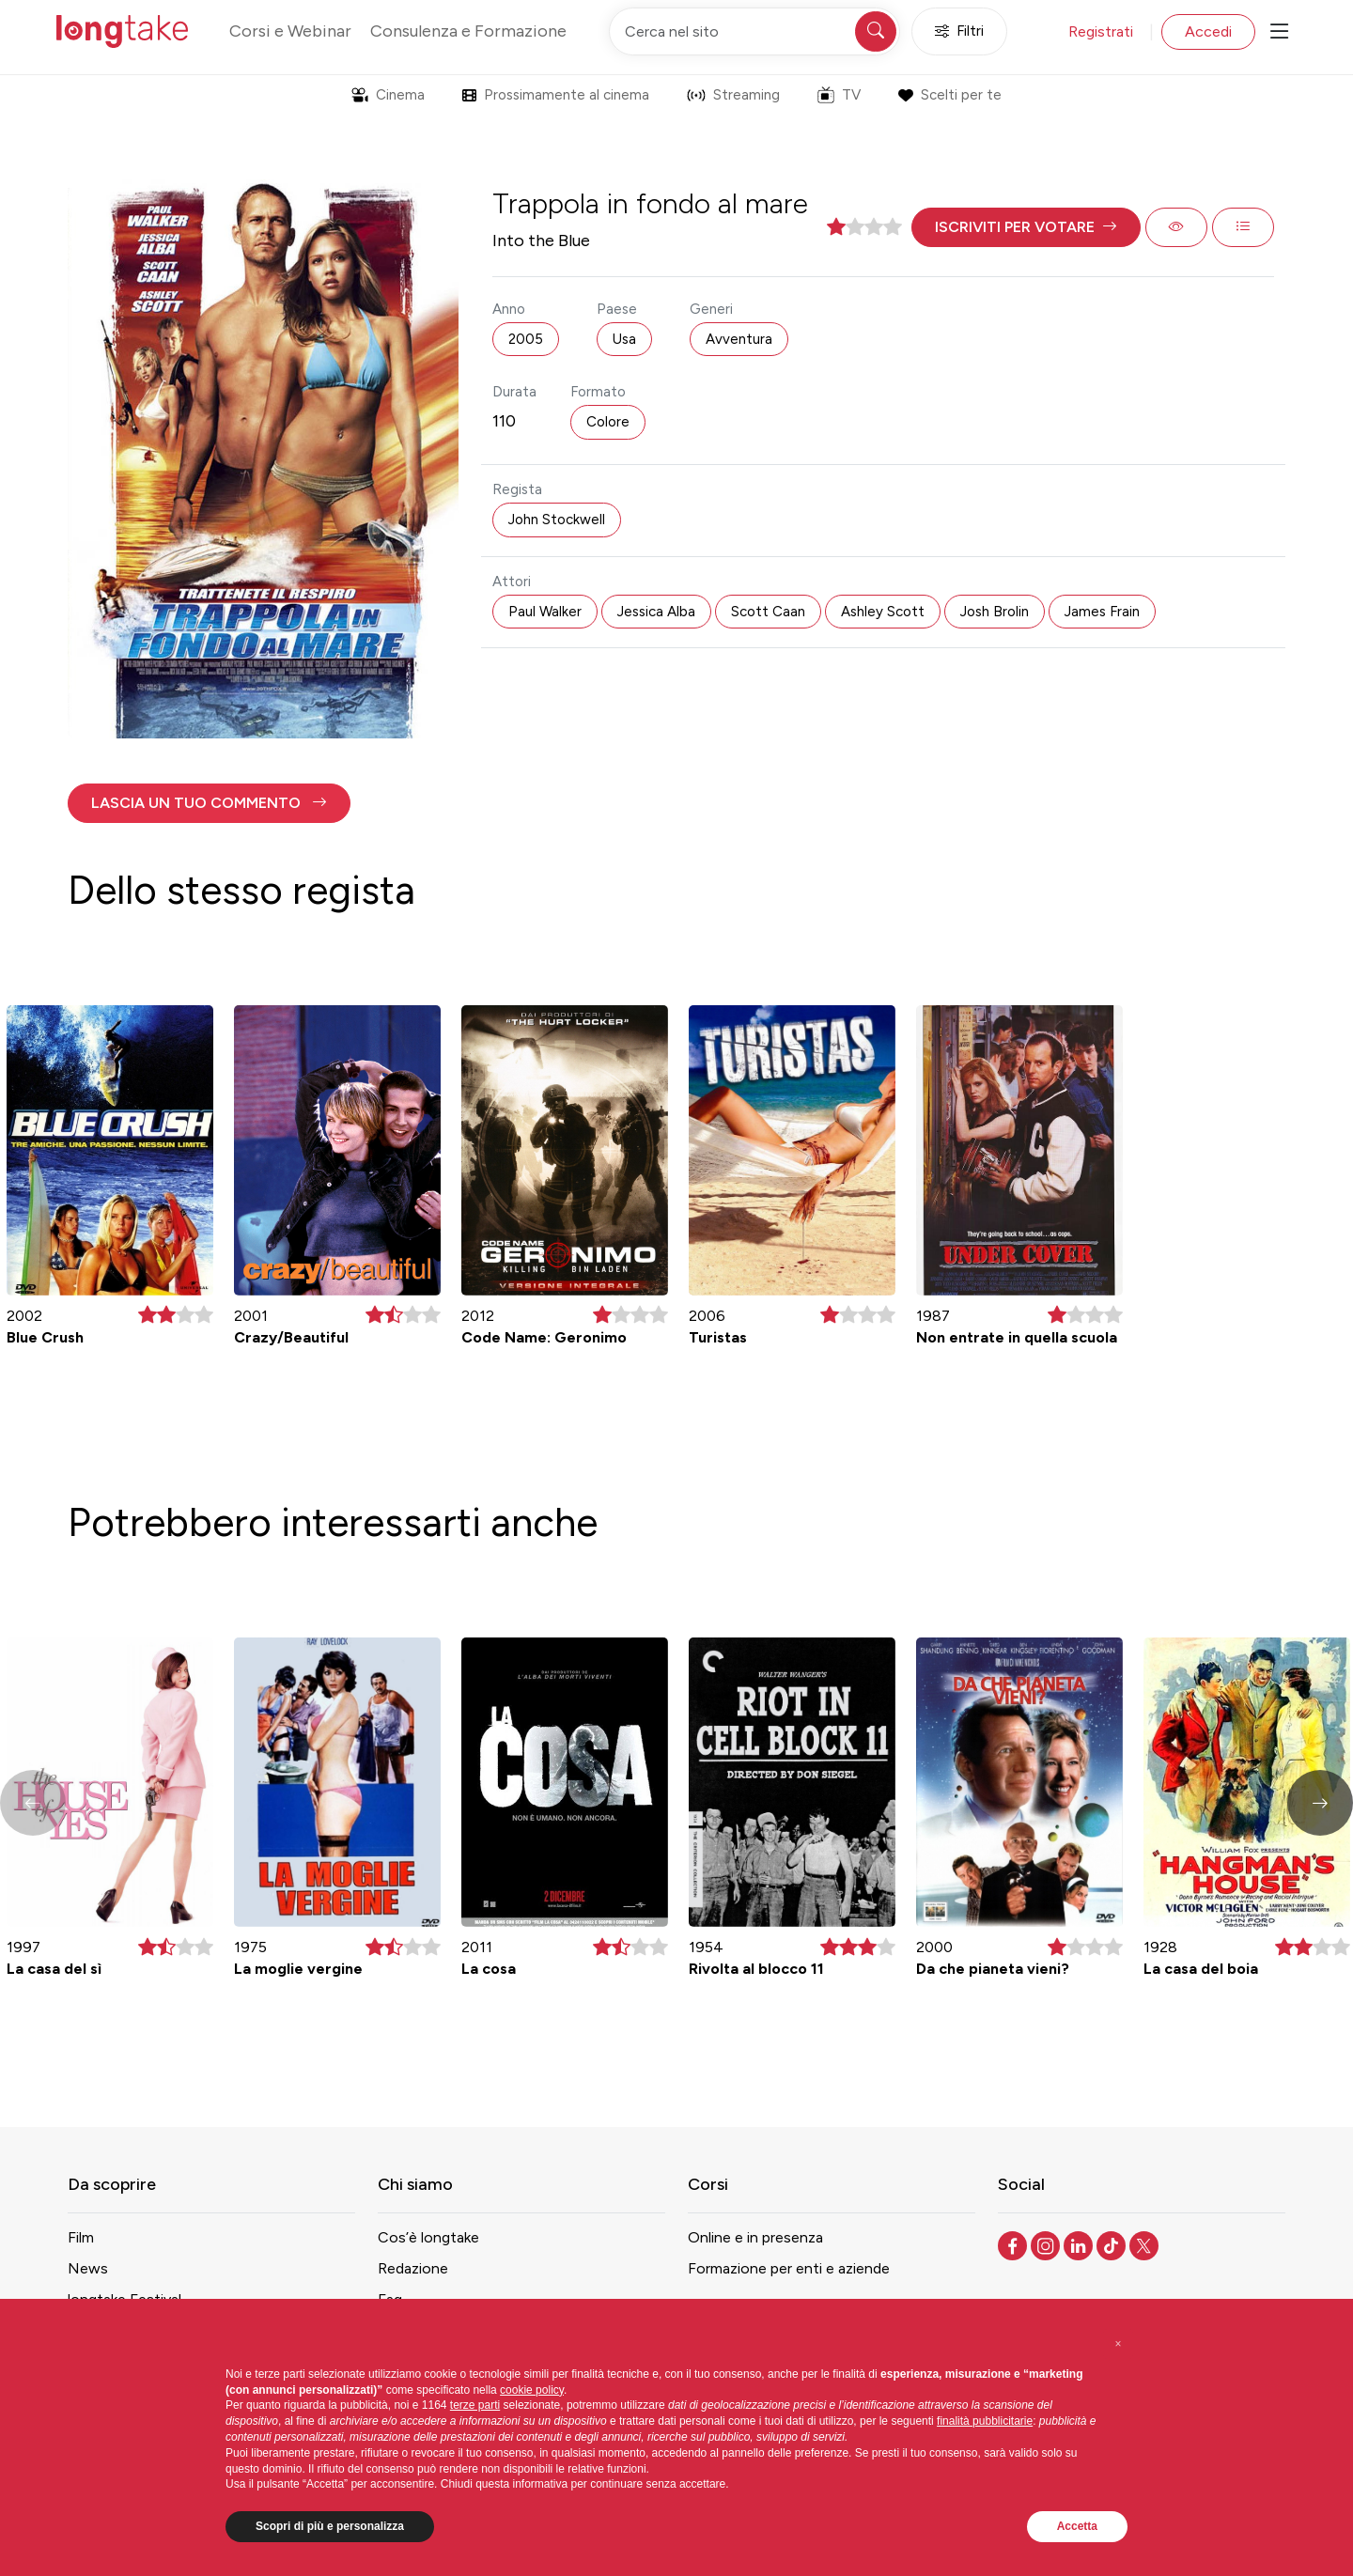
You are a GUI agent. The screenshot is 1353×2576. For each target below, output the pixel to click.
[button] (1026, 227)
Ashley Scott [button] (883, 611)
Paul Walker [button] (545, 611)
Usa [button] (624, 339)
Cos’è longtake (428, 2237)
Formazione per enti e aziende (789, 2268)
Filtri (959, 31)
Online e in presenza (755, 2237)
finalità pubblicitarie (985, 2421)
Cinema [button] (388, 94)
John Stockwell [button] (556, 519)
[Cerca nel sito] (754, 31)
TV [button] (839, 94)
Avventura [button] (739, 339)
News (88, 2268)
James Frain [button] (1102, 611)
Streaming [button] (733, 94)
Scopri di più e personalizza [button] (330, 2526)
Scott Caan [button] (768, 611)
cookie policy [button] (532, 2390)
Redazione (413, 2268)
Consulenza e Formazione (468, 31)
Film (81, 2237)
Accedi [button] (1208, 31)
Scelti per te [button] (949, 94)
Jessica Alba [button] (656, 611)
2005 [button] (525, 339)
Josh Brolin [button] (994, 611)
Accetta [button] (1077, 2526)
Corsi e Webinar (290, 31)
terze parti (475, 2405)
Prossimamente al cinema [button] (555, 94)
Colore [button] (608, 421)
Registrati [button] (1100, 31)
